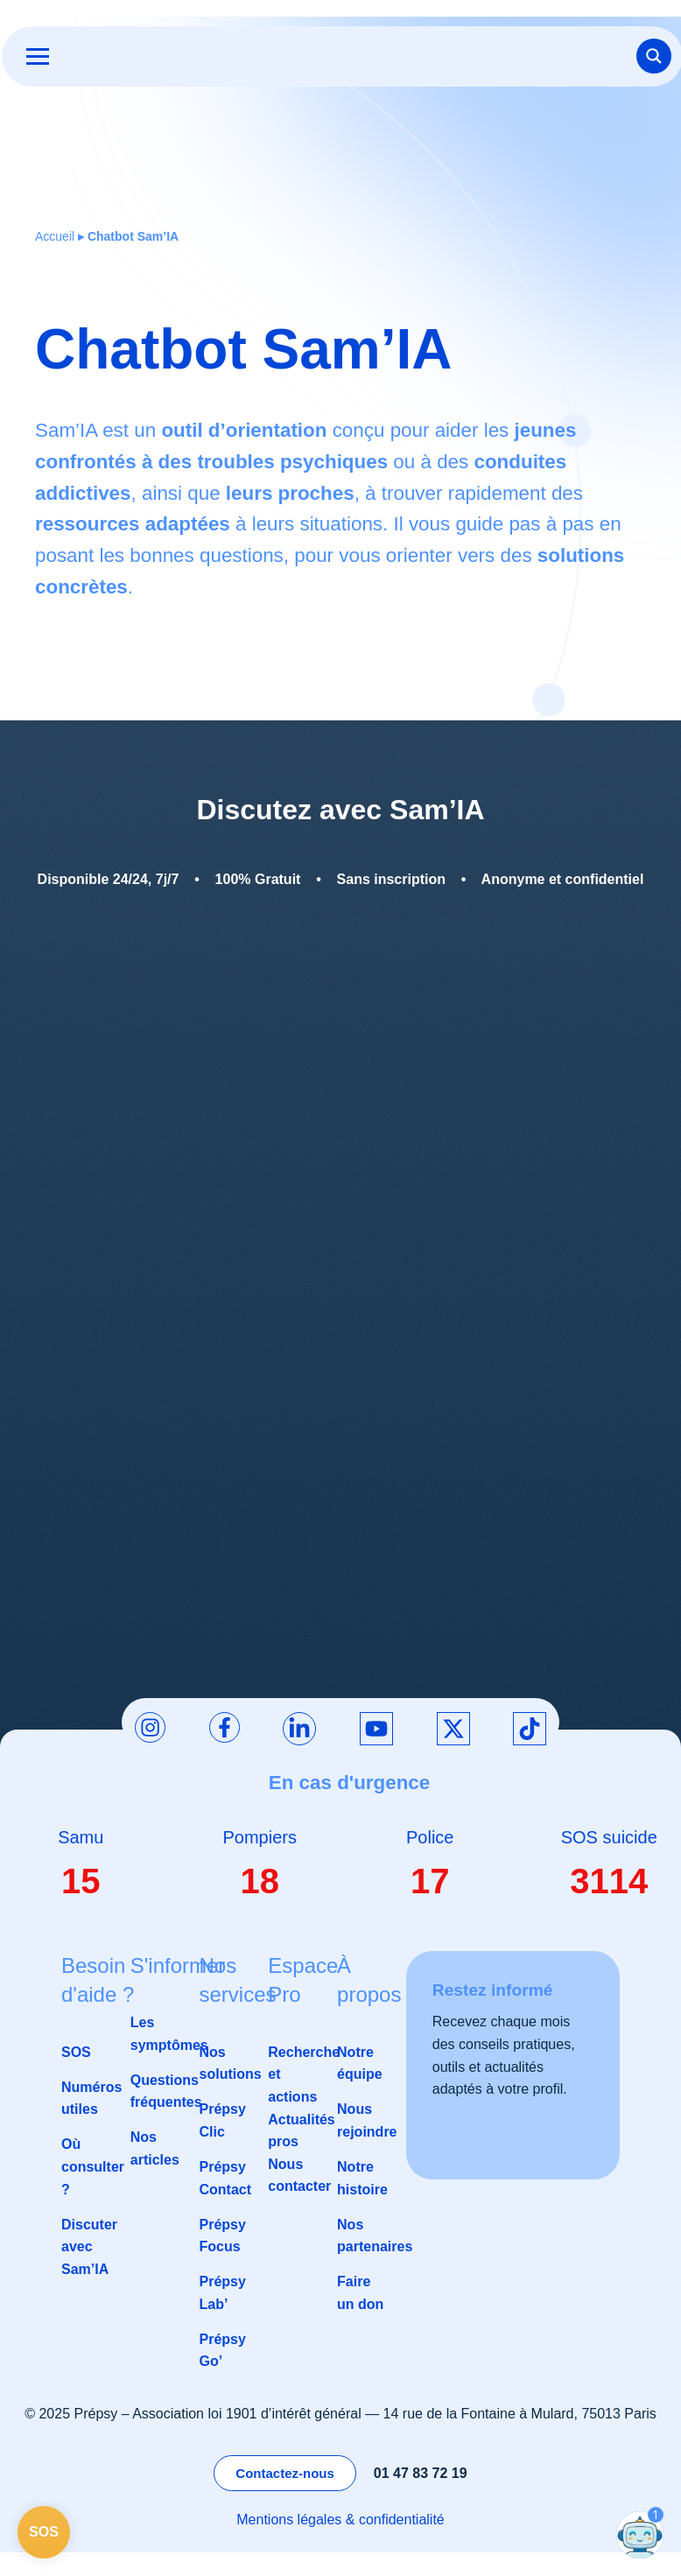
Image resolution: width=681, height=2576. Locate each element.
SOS (76, 2053)
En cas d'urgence (350, 1784)
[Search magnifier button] (652, 57)
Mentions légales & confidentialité (340, 2521)
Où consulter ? (92, 2168)
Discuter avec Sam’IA (89, 2248)
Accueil (54, 237)
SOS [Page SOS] (44, 2531)
